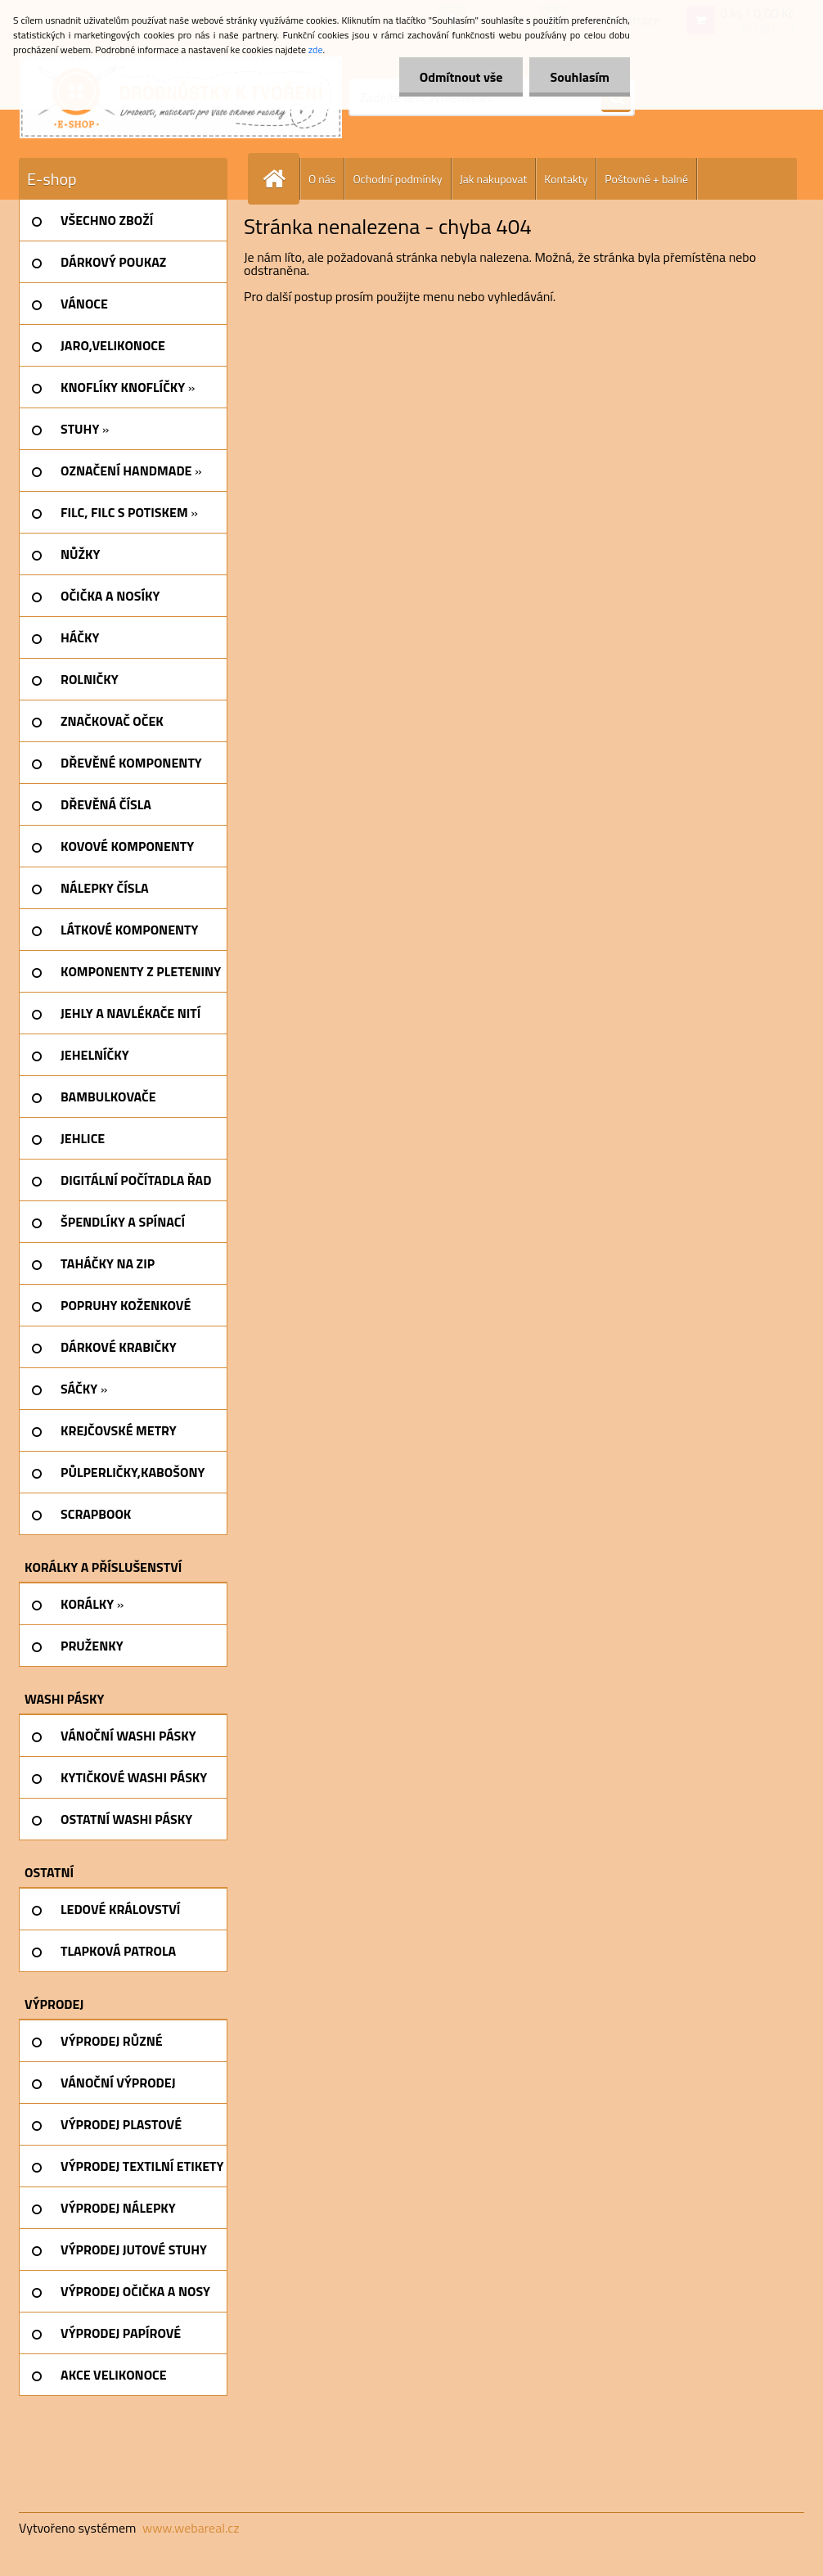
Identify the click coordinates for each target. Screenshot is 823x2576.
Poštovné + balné (646, 178)
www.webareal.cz (191, 2528)
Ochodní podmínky (397, 178)
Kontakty (565, 178)
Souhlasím (579, 77)
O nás (321, 178)
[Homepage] (280, 179)
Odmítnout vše (461, 77)
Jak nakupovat (494, 178)
